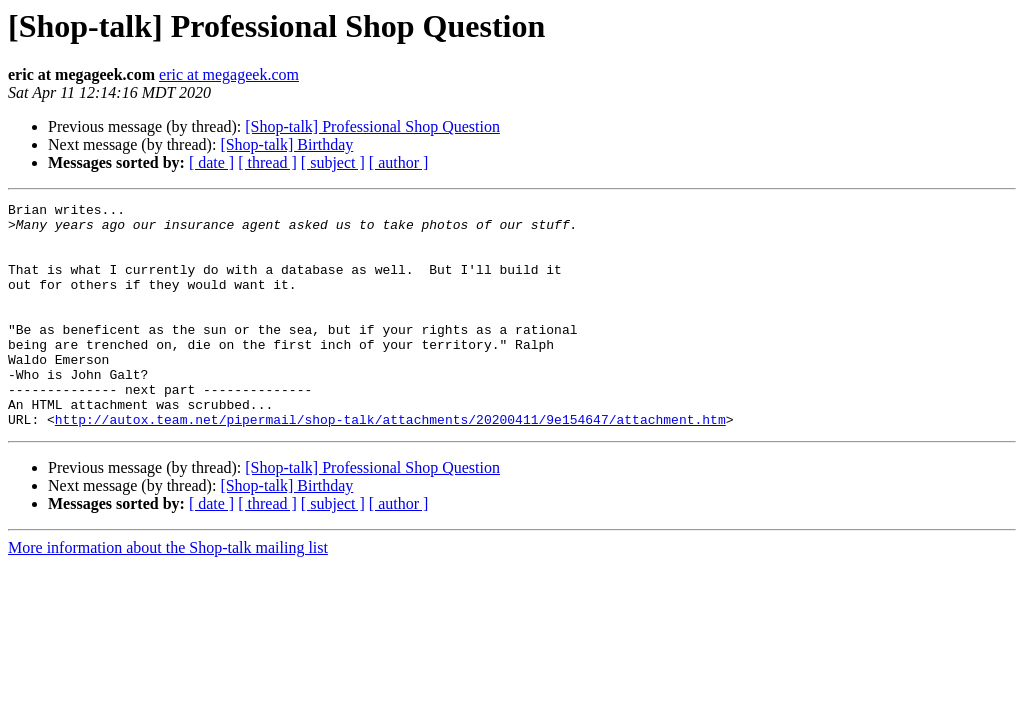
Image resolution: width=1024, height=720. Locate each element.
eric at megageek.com (229, 74)
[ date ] (211, 162)
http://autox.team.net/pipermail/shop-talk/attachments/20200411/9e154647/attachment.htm (390, 464)
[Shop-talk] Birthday (286, 144)
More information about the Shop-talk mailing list (168, 592)
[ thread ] (267, 162)
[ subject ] (333, 162)
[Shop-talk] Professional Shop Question (372, 126)
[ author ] (399, 162)
